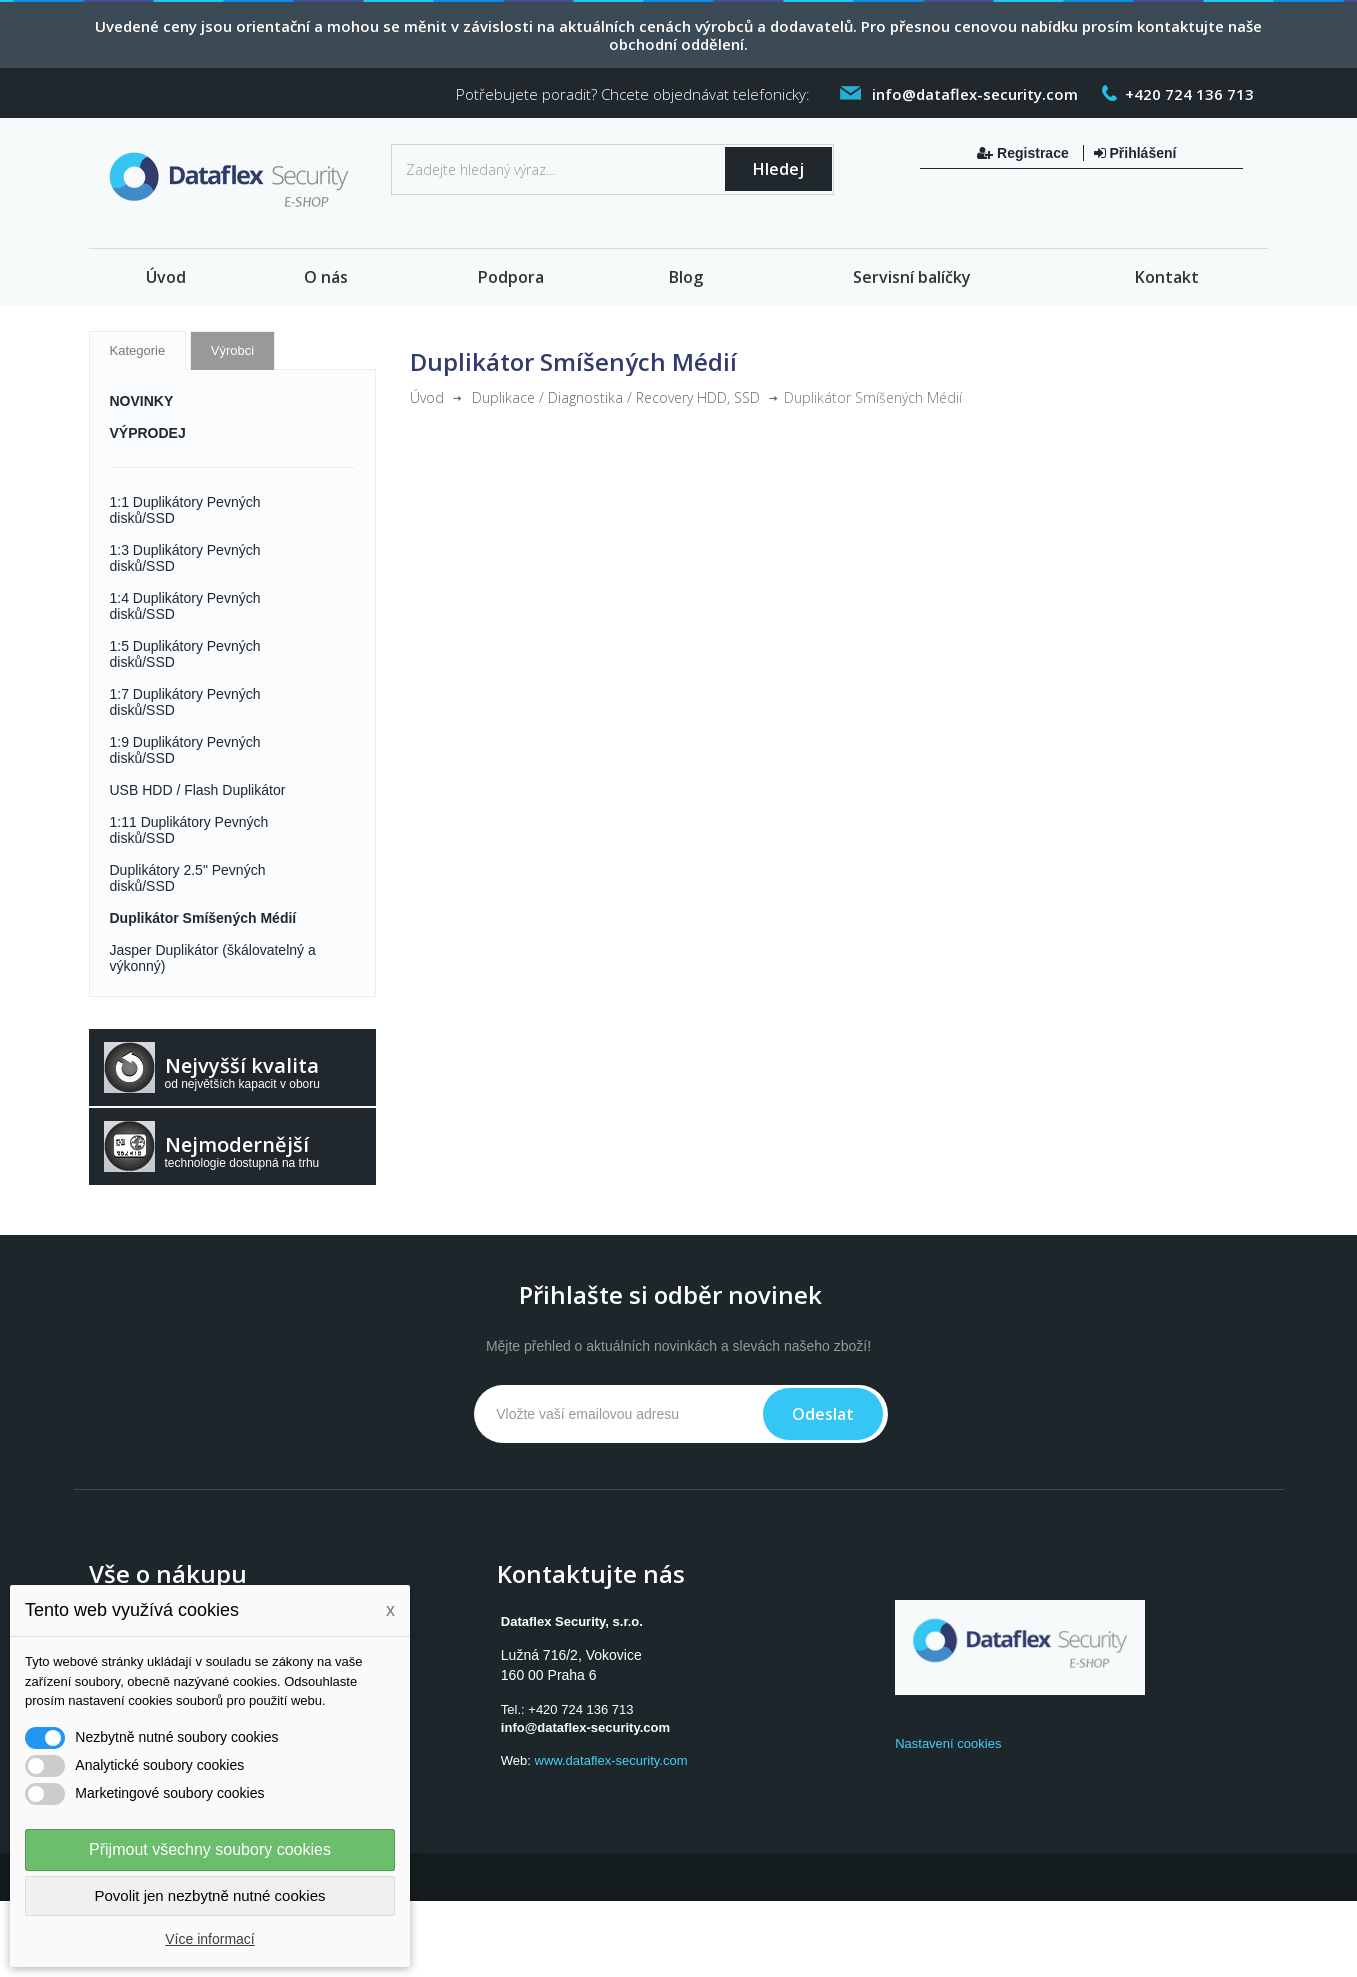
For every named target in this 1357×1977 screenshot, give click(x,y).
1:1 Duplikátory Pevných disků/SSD (185, 510)
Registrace (1024, 153)
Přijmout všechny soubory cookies (210, 1849)
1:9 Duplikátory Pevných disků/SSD (185, 750)
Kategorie (138, 350)
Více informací (209, 1939)
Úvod (166, 277)
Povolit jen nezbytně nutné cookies (210, 1895)
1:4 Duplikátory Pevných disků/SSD (185, 606)
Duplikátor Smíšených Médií (203, 918)
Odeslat (823, 1414)
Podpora (511, 277)
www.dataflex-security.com (611, 1760)
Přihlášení (1135, 153)
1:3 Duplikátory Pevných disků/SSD (185, 558)
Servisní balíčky (912, 277)
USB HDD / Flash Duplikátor (198, 790)
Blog (686, 277)
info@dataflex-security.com (585, 1727)
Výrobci (232, 350)
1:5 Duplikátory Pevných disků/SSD (185, 654)
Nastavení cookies (948, 1743)
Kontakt (1167, 277)
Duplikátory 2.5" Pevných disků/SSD (188, 878)
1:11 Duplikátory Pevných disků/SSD (189, 830)
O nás (326, 277)
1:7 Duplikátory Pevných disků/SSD (185, 702)
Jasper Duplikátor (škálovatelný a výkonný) (213, 958)
